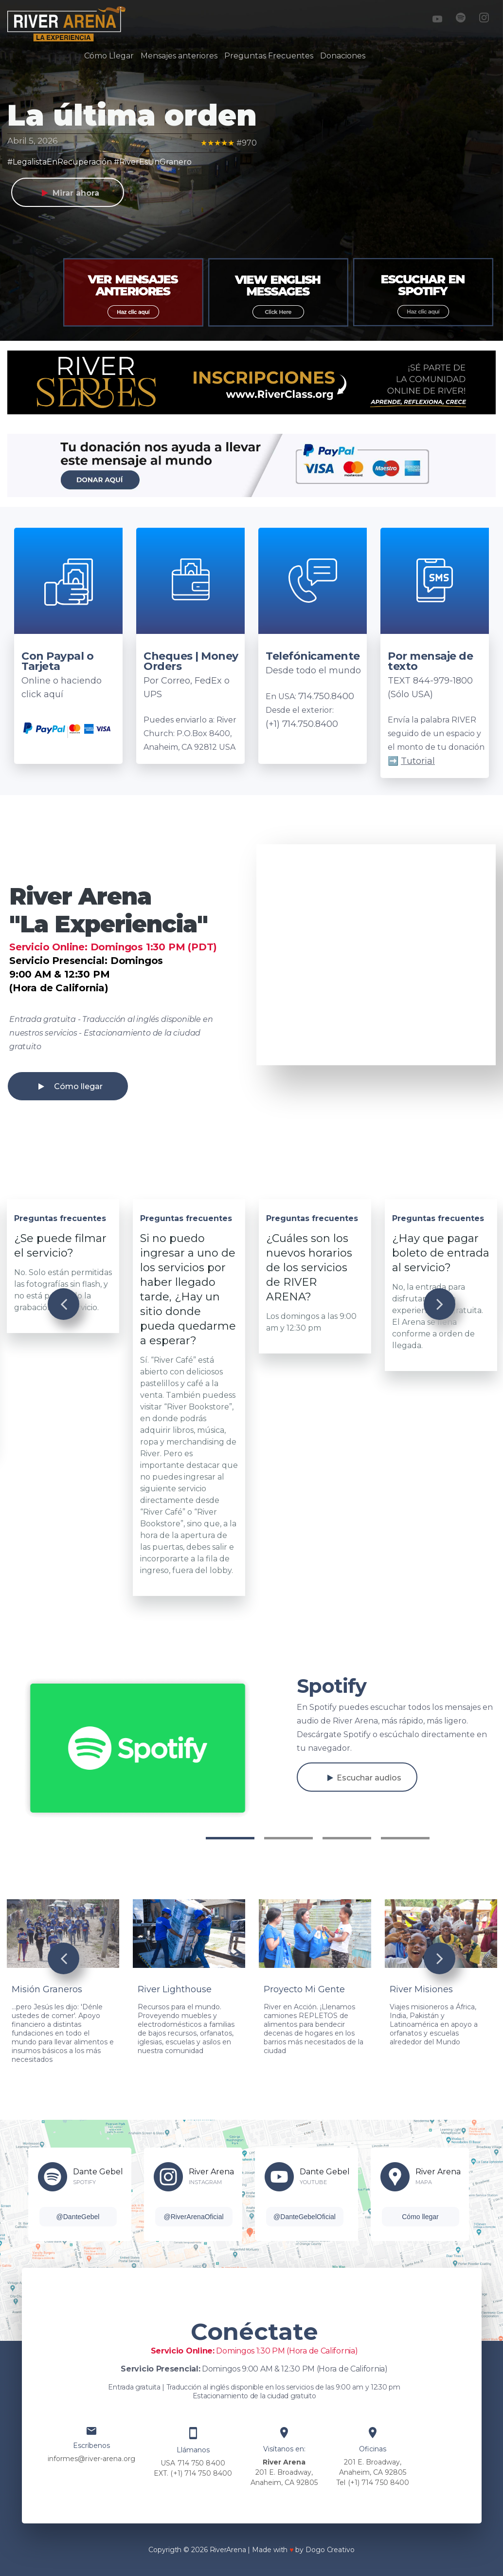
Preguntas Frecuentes (268, 55)
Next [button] (439, 1304)
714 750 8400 (201, 2463)
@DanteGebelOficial (304, 2217)
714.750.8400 (326, 696)
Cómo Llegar (109, 55)
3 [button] (347, 1838)
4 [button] (405, 1838)
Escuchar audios (369, 1777)
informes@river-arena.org (91, 2458)
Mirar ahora (76, 193)
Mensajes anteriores (179, 55)
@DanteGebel (78, 2217)
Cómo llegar (78, 1086)
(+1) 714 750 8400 (201, 2473)
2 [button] (288, 1838)
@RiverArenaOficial (193, 2217)
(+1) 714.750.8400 (302, 724)
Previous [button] (63, 1304)
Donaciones (342, 55)
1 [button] (230, 1838)
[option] (133, 294)
